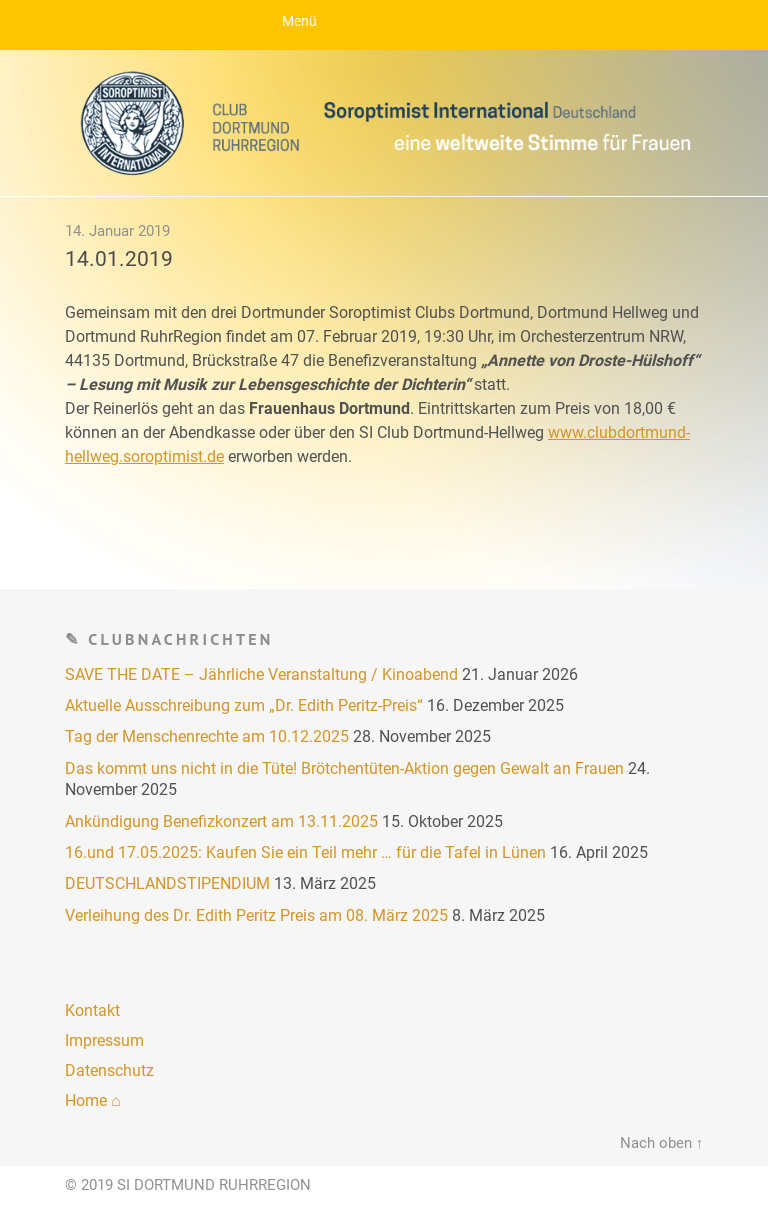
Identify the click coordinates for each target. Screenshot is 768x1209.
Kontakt (92, 1010)
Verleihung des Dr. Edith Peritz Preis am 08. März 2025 (256, 915)
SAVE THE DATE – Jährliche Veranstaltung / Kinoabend (261, 674)
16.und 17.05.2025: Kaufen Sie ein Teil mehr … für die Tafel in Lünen (305, 852)
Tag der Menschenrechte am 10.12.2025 (207, 736)
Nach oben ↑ (661, 1143)
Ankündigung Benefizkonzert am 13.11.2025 (221, 821)
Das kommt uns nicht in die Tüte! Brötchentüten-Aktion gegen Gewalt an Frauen (344, 768)
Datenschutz (109, 1070)
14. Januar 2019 (117, 231)
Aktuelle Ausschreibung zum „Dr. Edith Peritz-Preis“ (244, 705)
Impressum (104, 1040)
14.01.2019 (119, 259)
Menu (384, 25)
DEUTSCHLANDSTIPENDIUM (167, 883)
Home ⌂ (93, 1100)
